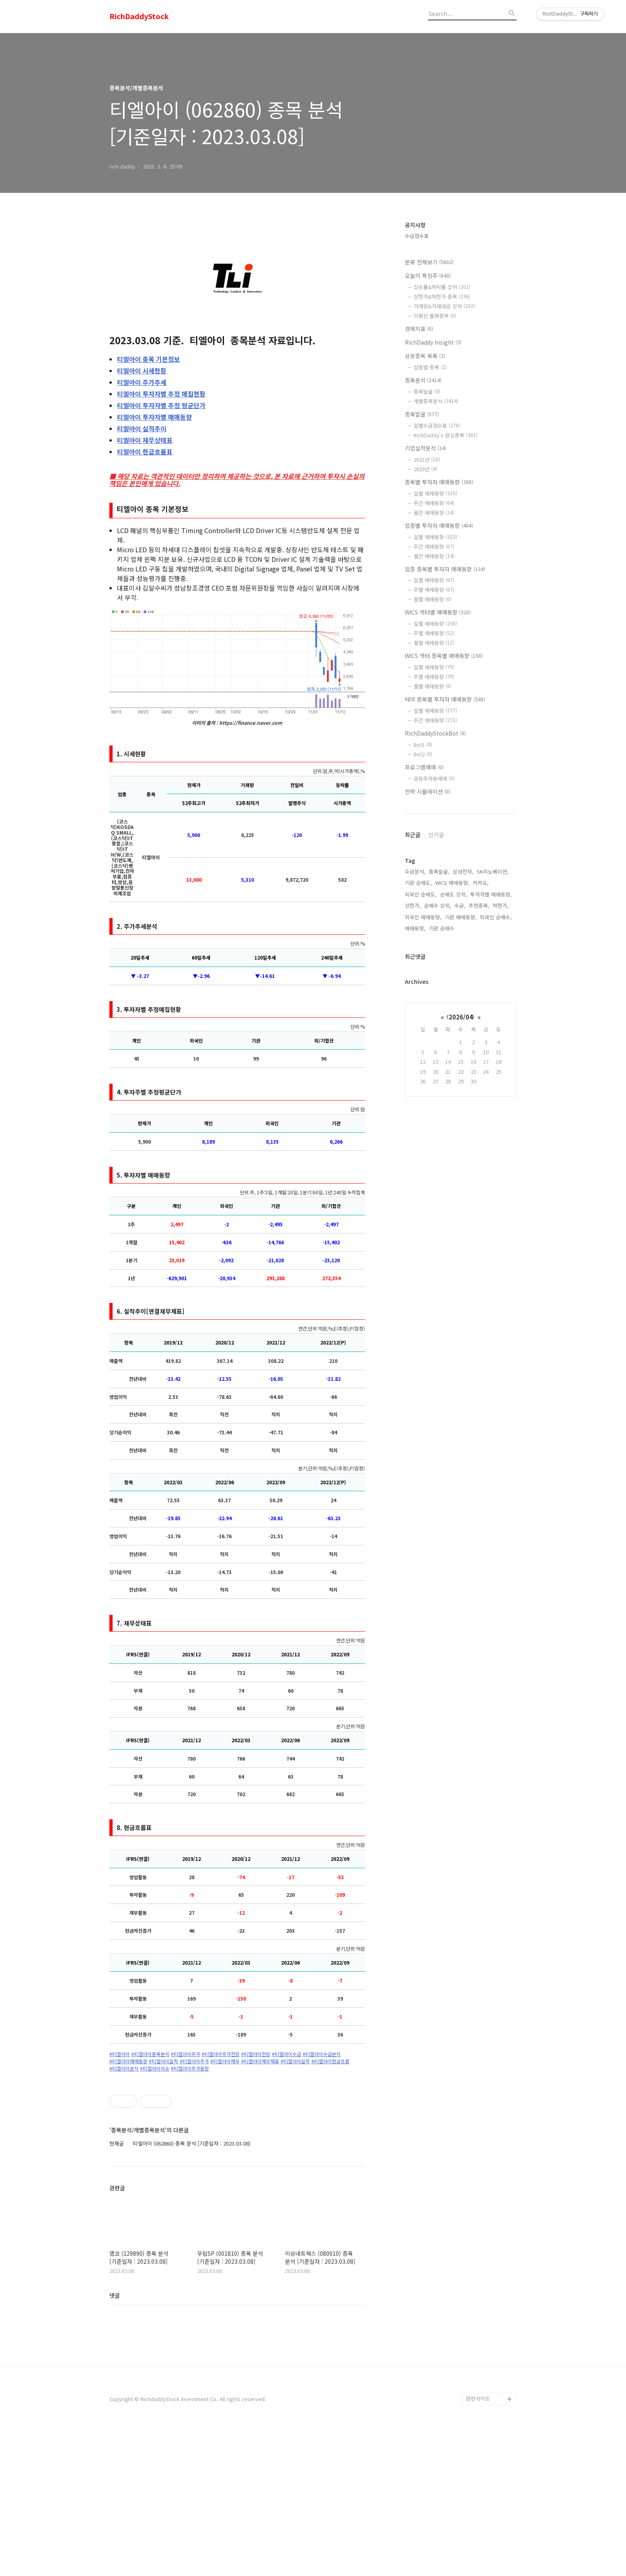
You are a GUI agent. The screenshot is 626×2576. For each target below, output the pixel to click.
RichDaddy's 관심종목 (445, 435)
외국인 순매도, (421, 894)
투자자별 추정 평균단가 (161, 405)
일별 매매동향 (435, 493)
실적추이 (141, 428)
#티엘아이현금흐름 (330, 2061)
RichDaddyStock (139, 16)
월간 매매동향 (434, 512)
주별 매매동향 (434, 589)
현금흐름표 (144, 451)
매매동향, (415, 928)
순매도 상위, (453, 894)
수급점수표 (417, 236)
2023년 (425, 469)
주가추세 (141, 382)
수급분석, (415, 871)
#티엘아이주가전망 (221, 2054)
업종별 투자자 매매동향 (439, 525)
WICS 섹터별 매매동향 (438, 612)
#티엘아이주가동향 (190, 2068)
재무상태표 (144, 440)
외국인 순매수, (496, 917)
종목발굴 (427, 391)
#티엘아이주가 (185, 2054)
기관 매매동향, (461, 917)
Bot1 (423, 744)
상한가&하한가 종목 (442, 296)
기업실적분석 (425, 448)
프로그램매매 (424, 767)
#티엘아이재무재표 (260, 2061)
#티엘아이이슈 (154, 2068)
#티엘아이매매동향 (128, 2061)
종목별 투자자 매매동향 (439, 482)
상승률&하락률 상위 (442, 287)
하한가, (501, 905)
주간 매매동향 (434, 503)
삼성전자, (463, 871)
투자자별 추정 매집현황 (161, 394)
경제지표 (419, 329)
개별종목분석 (436, 401)
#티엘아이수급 (286, 2054)
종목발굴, (439, 871)
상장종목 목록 (425, 356)
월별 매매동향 (433, 599)
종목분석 (423, 380)
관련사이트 (478, 2544)
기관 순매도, (418, 882)
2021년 (427, 459)
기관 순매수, (442, 928)
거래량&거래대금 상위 (444, 306)
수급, (460, 905)
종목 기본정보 (148, 359)
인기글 (436, 835)
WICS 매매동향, (452, 882)
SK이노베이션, (493, 871)
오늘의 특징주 (428, 276)
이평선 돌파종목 (435, 315)
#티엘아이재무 (225, 2061)
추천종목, (479, 905)
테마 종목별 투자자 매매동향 (445, 699)
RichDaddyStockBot (435, 733)
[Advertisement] (237, 2147)
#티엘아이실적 (163, 2061)
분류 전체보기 (429, 262)
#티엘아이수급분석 (322, 2054)
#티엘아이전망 (255, 2054)
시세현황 (141, 370)
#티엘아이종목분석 (150, 2054)
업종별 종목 (430, 367)
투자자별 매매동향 (154, 417)
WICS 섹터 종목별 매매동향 (444, 656)
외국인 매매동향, (423, 917)
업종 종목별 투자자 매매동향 (445, 569)
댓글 (114, 2441)
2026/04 (461, 1017)
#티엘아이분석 (124, 2068)
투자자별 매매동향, (491, 894)
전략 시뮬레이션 (427, 791)
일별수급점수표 (437, 425)
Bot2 (423, 754)
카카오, (481, 882)
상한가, (413, 905)
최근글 (412, 835)
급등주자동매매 (434, 778)
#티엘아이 (119, 2054)
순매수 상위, (437, 905)
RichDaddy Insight (433, 342)
